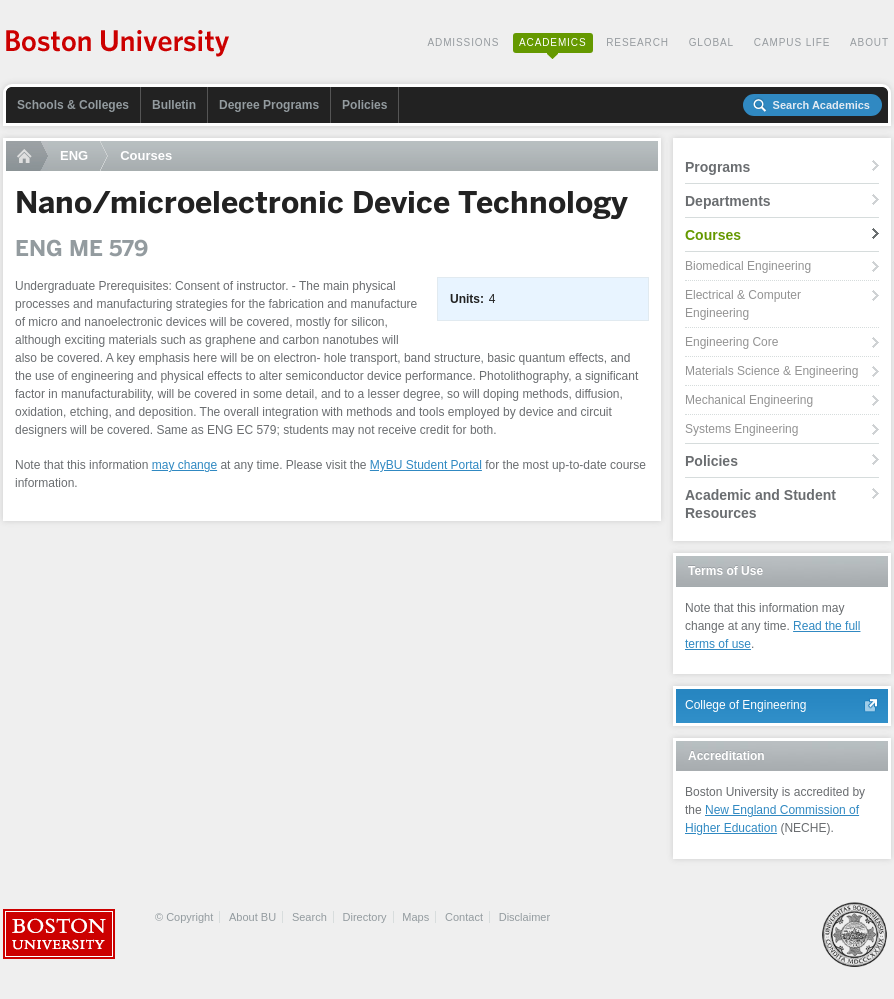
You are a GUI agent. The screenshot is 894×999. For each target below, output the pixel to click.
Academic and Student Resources (760, 504)
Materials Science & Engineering (771, 371)
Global (711, 42)
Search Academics (821, 105)
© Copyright (184, 917)
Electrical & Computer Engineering (743, 304)
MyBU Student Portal (426, 465)
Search (309, 917)
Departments (728, 201)
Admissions (463, 42)
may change (184, 465)
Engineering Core (731, 342)
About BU (252, 917)
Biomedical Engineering (748, 266)
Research (637, 42)
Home (27, 156)
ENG (74, 155)
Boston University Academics (118, 45)
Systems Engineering (741, 429)
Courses (146, 155)
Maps (415, 917)
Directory (365, 917)
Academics (553, 42)
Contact (464, 917)
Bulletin (174, 105)
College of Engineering (745, 705)
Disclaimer (524, 917)
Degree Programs (269, 105)
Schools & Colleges (73, 105)
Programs (717, 167)
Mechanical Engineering (749, 400)
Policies (364, 105)
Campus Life (792, 42)
